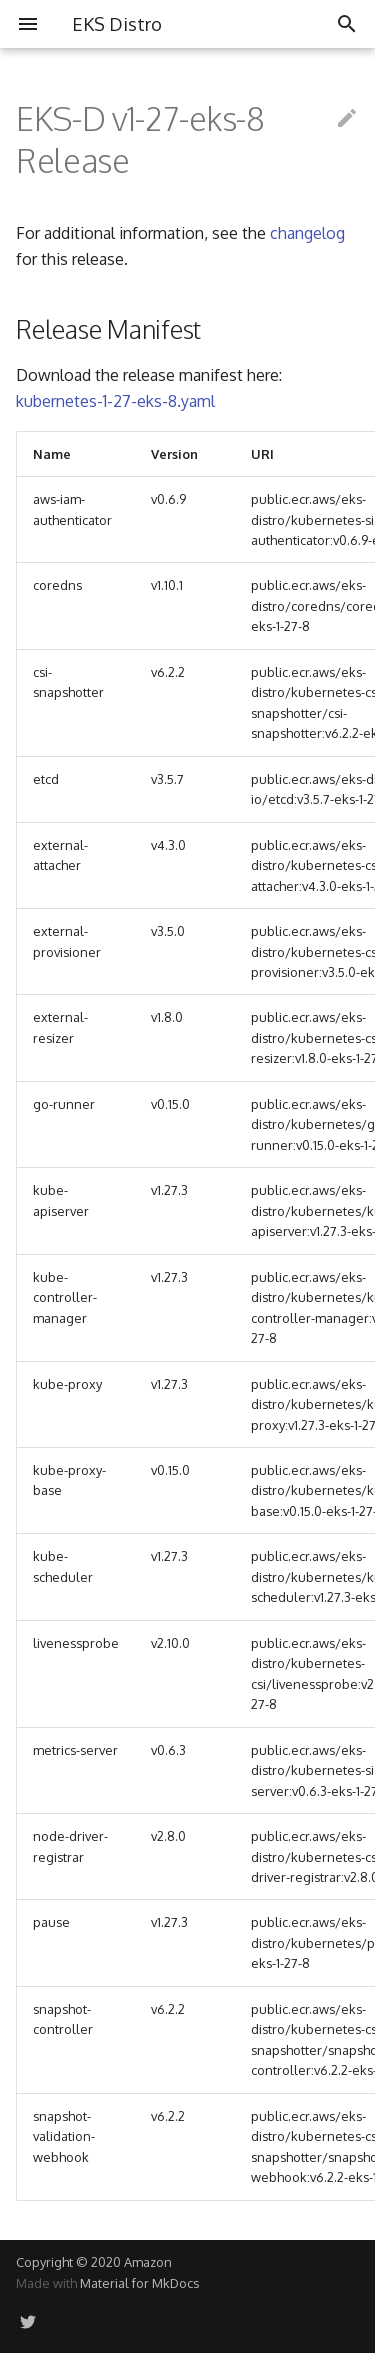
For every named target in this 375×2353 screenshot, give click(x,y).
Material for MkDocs (139, 2283)
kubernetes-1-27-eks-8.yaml (115, 401)
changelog (307, 233)
